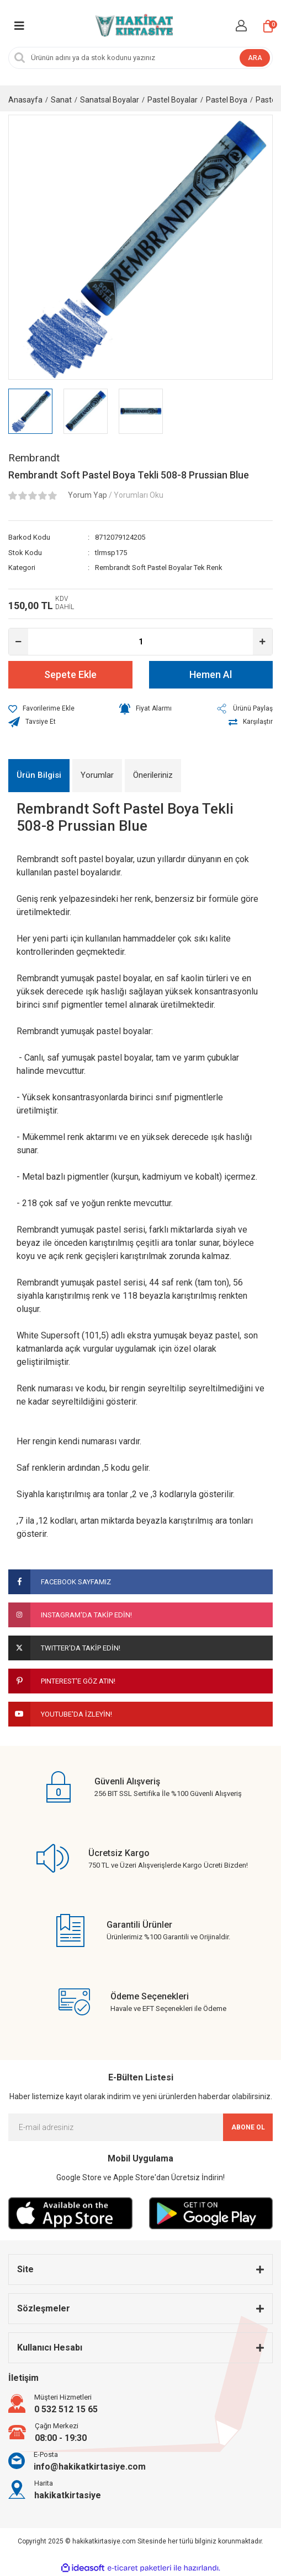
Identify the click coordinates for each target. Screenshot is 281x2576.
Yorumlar (97, 775)
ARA (255, 58)
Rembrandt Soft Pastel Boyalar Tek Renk (158, 567)
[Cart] (268, 26)
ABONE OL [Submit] (248, 2127)
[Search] (140, 58)
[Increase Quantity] (262, 641)
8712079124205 (120, 537)
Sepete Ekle (70, 674)
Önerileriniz (153, 775)
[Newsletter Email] (140, 2127)
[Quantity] (140, 641)
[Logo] (133, 26)
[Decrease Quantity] (18, 641)
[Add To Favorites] (41, 709)
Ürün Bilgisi (39, 775)
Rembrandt (34, 457)
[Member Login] (241, 25)
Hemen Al (210, 674)
